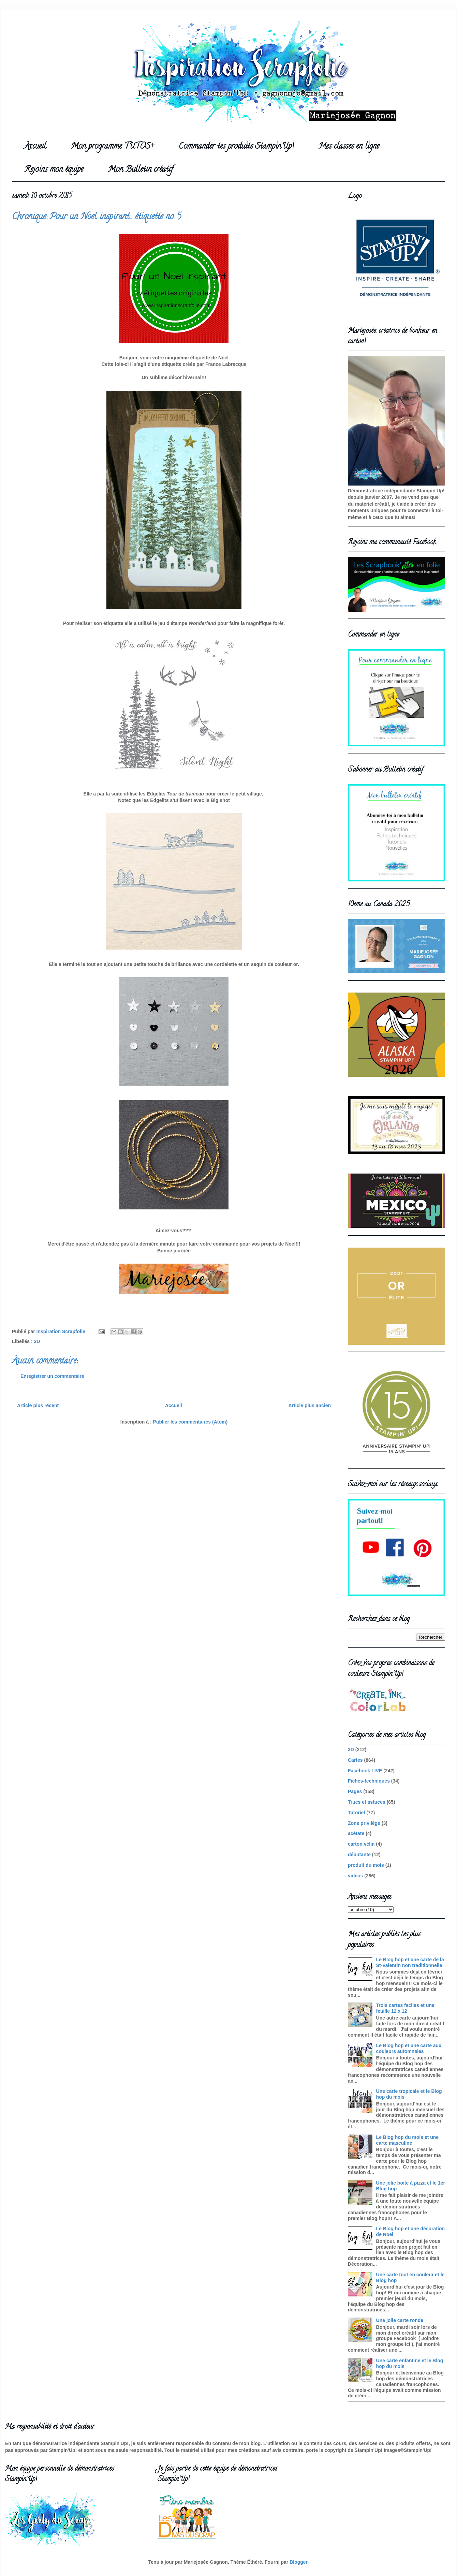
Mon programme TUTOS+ (112, 146)
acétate (356, 1833)
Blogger (298, 2562)
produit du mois (366, 1865)
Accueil (35, 146)
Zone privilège (364, 1823)
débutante (359, 1854)
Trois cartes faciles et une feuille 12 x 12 (405, 2008)
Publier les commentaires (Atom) (190, 1422)
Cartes (355, 1760)
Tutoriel (356, 1812)
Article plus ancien (310, 1405)
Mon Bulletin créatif (140, 170)
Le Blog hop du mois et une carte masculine (407, 2140)
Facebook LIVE (365, 1770)
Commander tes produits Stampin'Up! (236, 146)
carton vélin (361, 1844)
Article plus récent (38, 1405)
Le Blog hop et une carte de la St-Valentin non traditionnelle (410, 1962)
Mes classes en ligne (349, 146)
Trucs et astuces (366, 1802)
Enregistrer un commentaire (52, 1376)
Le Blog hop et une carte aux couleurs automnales (408, 2048)
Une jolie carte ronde (399, 2320)
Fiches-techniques (369, 1781)
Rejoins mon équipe (53, 170)
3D (37, 1341)
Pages (355, 1791)
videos (355, 1875)
